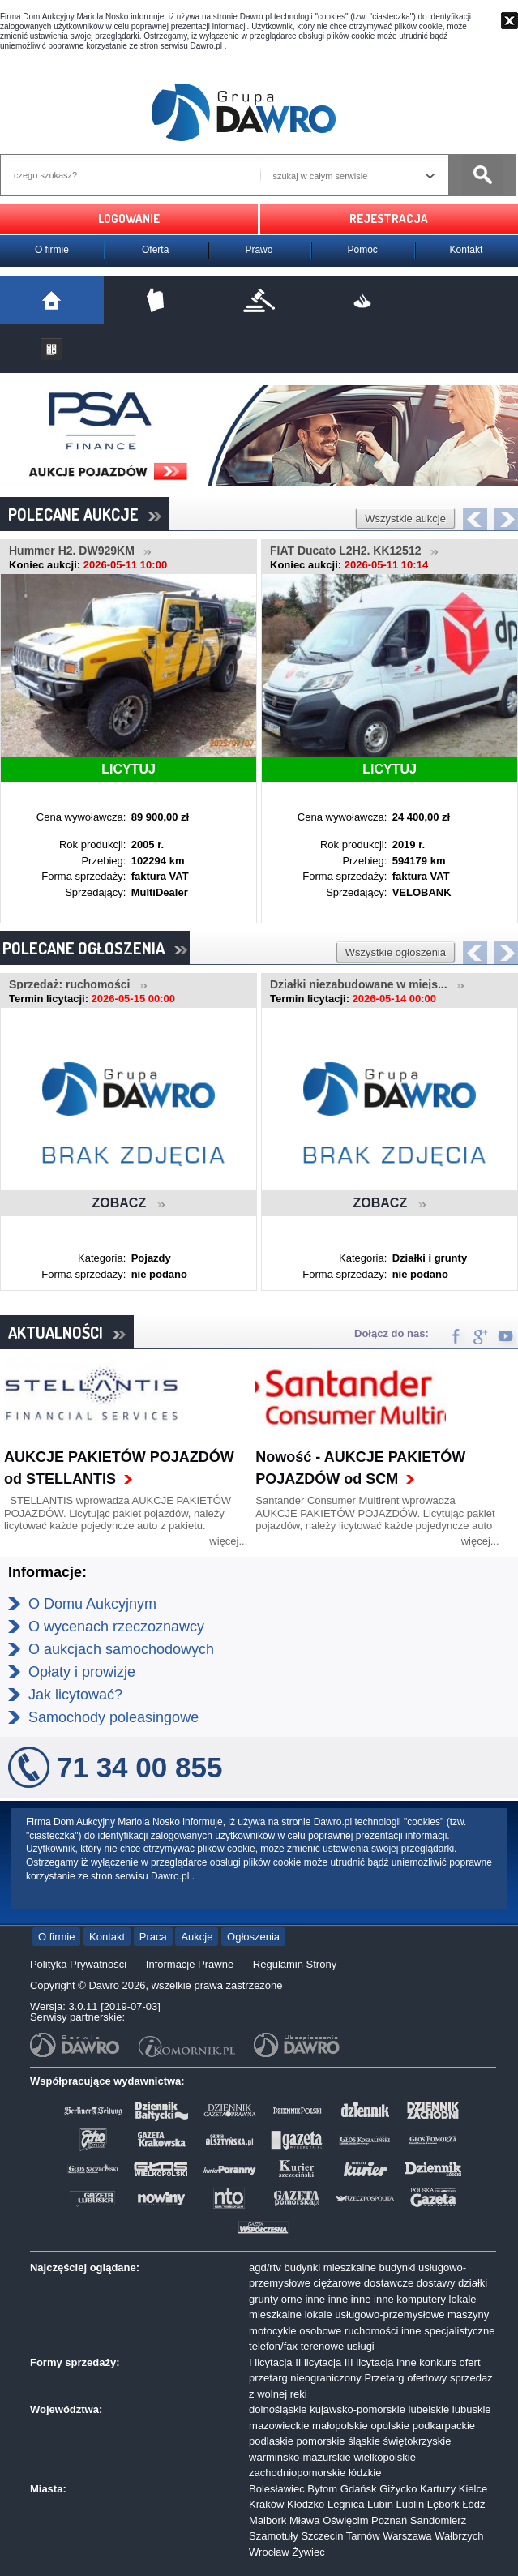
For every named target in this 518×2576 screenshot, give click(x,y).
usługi (361, 2346)
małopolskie (340, 2426)
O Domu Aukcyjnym (92, 1604)
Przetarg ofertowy (405, 2378)
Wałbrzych (459, 2536)
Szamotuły (273, 2536)
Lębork (443, 2504)
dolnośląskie (278, 2409)
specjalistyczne (459, 2331)
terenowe (322, 2346)
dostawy (436, 2283)
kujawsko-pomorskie (357, 2409)
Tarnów (363, 2536)
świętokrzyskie (417, 2441)
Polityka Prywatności (78, 1964)
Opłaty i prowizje (81, 1672)
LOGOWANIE (129, 218)
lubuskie (471, 2409)
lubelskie (429, 2409)
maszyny (468, 2314)
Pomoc (363, 249)
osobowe (320, 2331)
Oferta (155, 249)
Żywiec (308, 2552)
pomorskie (321, 2441)
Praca (153, 1937)
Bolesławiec (277, 2489)
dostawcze (388, 2283)
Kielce (473, 2489)
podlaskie (271, 2441)
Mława (304, 2520)
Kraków (266, 2504)
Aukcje (196, 1937)
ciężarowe (338, 2283)
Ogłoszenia (253, 1937)
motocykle (273, 2331)
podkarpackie (444, 2426)
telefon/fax (273, 2346)
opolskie (389, 2426)
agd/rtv (265, 2267)
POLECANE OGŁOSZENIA (94, 947)
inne (315, 2299)
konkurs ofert (449, 2362)
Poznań (389, 2520)
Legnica (346, 2504)
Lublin (410, 2504)
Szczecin (322, 2536)
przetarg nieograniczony (305, 2378)
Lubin (380, 2504)
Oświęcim (345, 2520)
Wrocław (269, 2552)
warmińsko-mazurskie (300, 2457)
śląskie (364, 2441)
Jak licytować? (75, 1695)
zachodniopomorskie (297, 2473)
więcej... (228, 1541)
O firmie (52, 249)
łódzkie (365, 2473)
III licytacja (369, 2362)
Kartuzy (438, 2489)
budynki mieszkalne (329, 2267)
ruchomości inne (383, 2331)
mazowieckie (279, 2426)
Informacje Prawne (189, 1964)
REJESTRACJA (388, 218)
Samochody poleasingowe (113, 1717)
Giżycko (398, 2489)
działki (472, 2283)
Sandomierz (438, 2520)
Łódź (473, 2504)
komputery (421, 2299)
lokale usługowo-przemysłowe (375, 2314)
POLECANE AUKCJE (84, 514)
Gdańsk (358, 2489)
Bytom (322, 2489)
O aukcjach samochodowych (121, 1649)
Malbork (267, 2520)
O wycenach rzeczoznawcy (116, 1626)
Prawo (258, 249)
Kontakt (466, 249)
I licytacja (270, 2362)
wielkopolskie (384, 2457)
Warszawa (407, 2536)
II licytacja (318, 2362)
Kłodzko (305, 2504)
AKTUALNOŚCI (67, 1332)
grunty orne (275, 2299)
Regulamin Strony (294, 1964)
